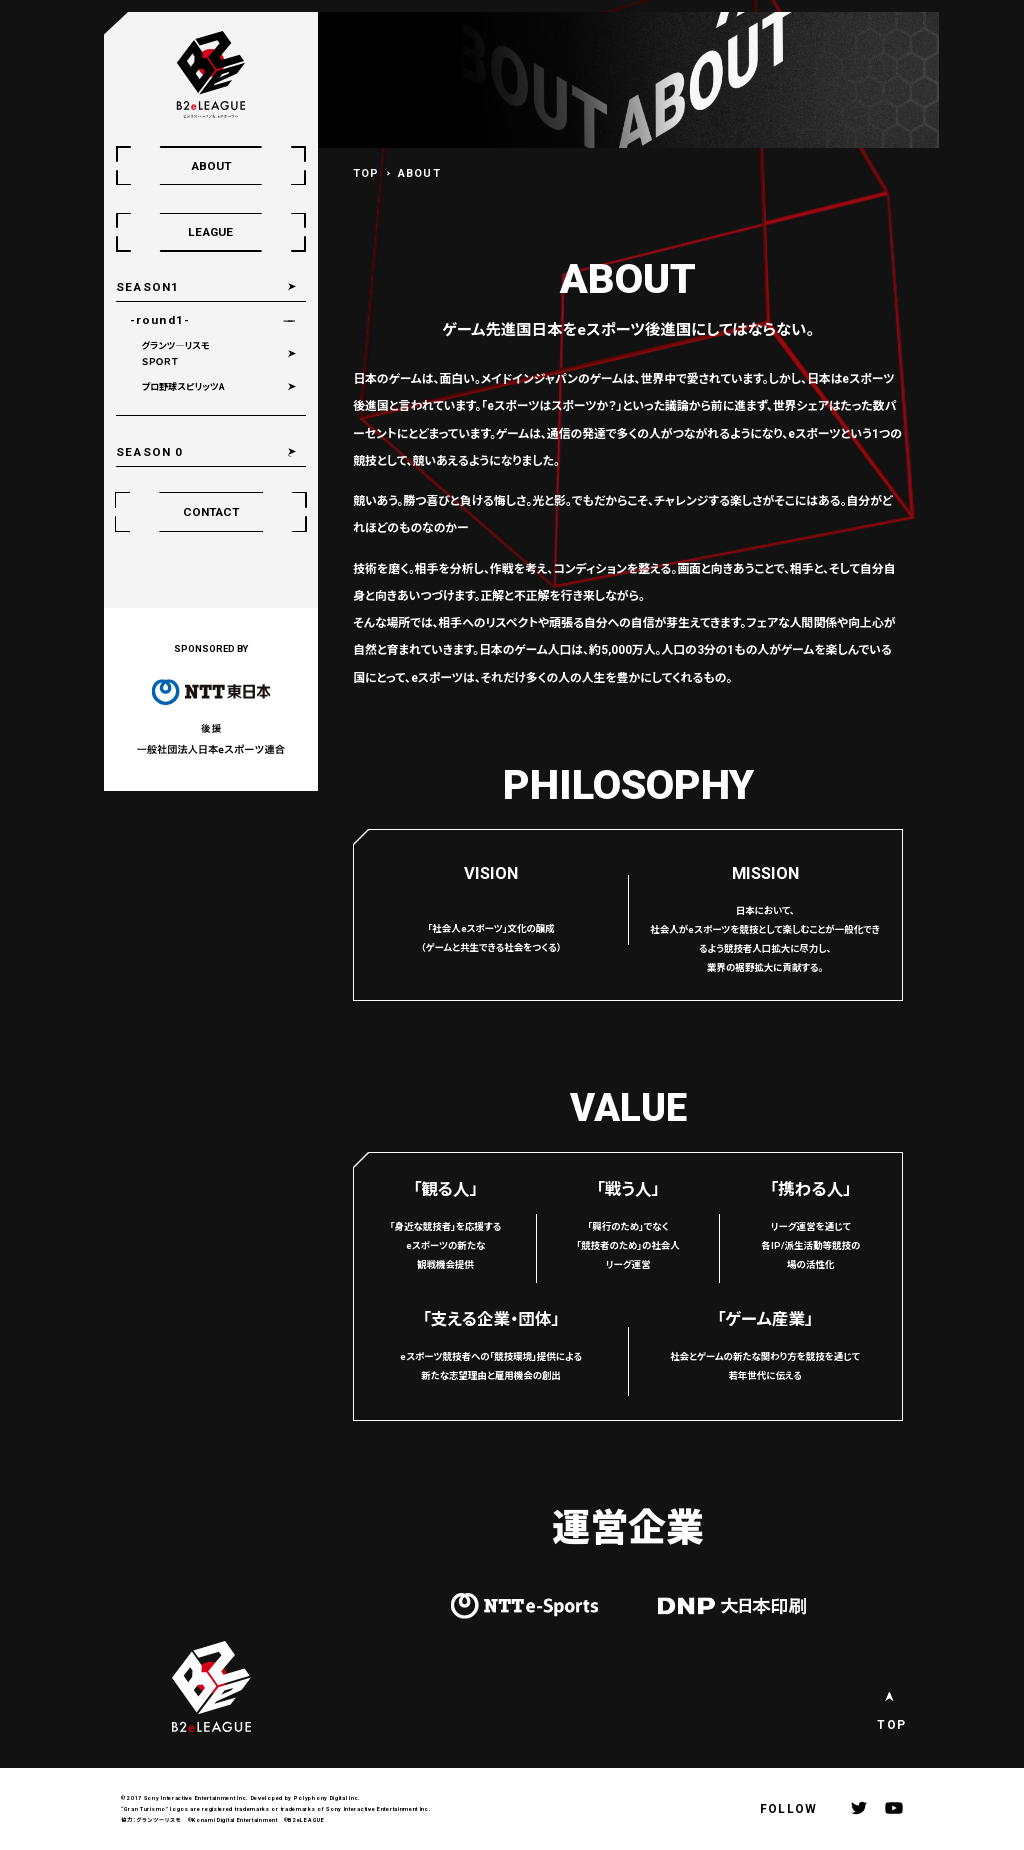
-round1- (172, 331)
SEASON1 (157, 290)
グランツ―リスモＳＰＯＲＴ (186, 371)
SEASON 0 (159, 483)
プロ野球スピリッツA (196, 411)
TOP (366, 173)
